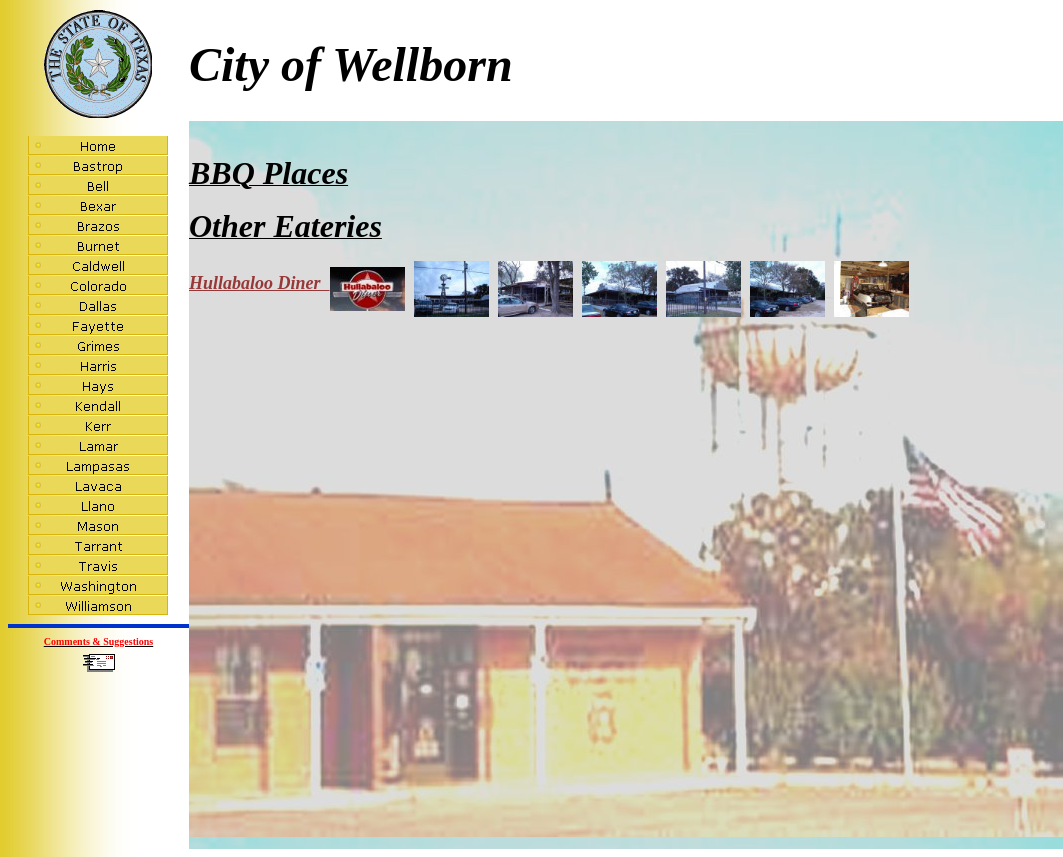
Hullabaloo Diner (297, 283)
